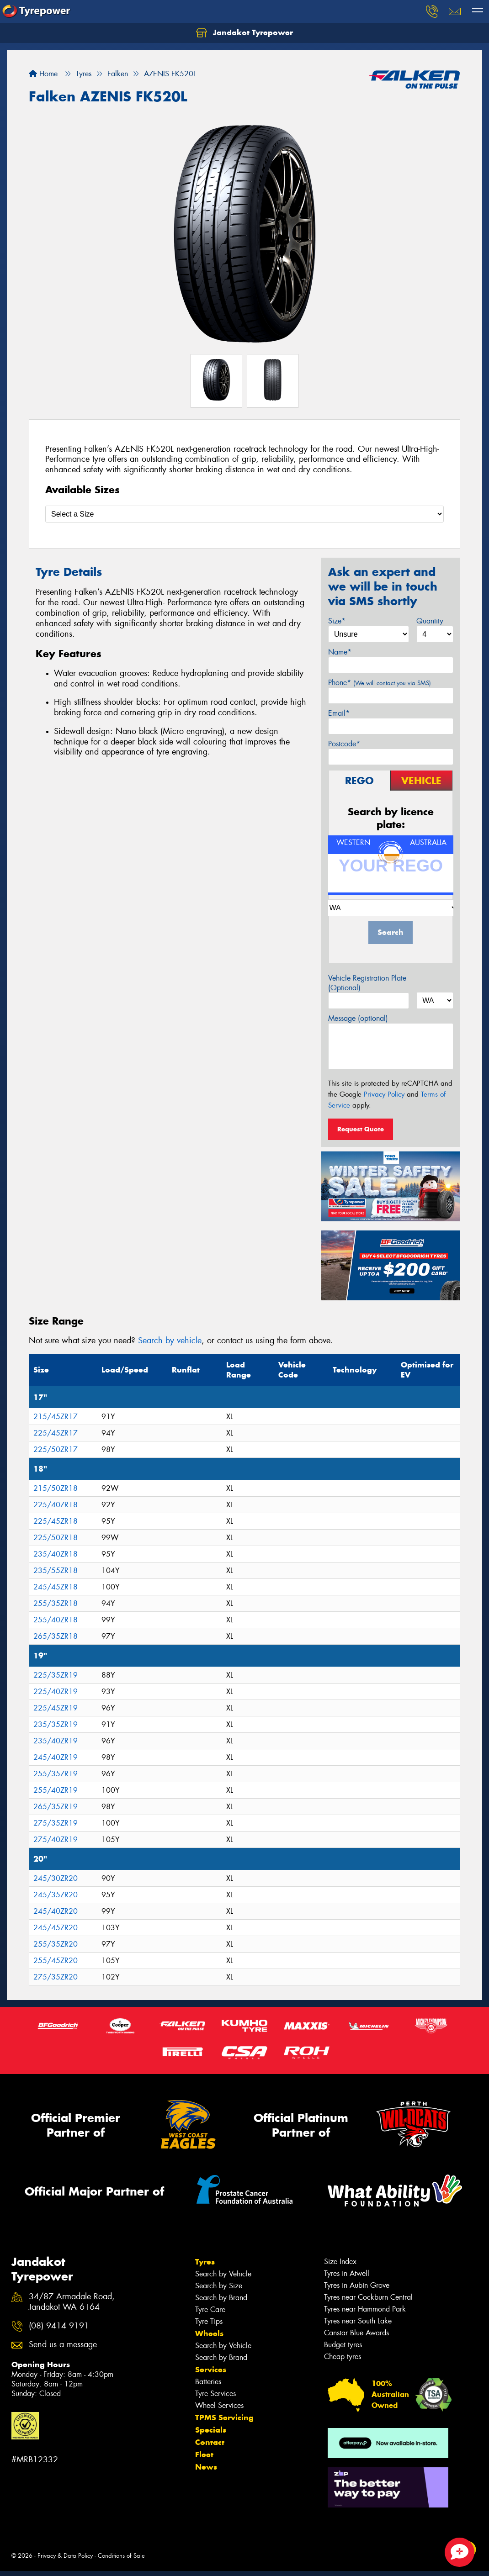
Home (43, 74)
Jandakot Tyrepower (244, 32)
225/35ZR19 (55, 1675)
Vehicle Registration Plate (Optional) (367, 982)
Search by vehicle (170, 1340)
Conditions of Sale (121, 2556)
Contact (209, 2442)
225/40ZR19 (55, 1691)
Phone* (379, 682)
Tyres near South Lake (358, 2321)
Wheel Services (219, 2405)
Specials (210, 2430)
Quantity (429, 621)
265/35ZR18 (55, 1636)
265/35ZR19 (55, 1806)
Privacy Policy (384, 1094)
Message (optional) (358, 1018)
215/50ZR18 (55, 1488)
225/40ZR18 (55, 1505)
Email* (339, 713)
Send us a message (63, 2344)
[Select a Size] (244, 514)
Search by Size (218, 2286)
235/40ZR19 (55, 1741)
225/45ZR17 (55, 1433)
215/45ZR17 (55, 1416)
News (206, 2467)
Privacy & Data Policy (65, 2556)
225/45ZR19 (55, 1708)
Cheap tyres (342, 2356)
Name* (339, 652)
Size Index (340, 2261)
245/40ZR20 (55, 1911)
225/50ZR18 (55, 1537)
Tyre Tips (209, 2321)
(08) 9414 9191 (59, 2326)
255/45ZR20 (55, 1960)
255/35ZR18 (55, 1603)
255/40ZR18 (55, 1620)
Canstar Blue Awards (356, 2333)
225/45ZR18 (55, 1521)
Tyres (205, 2262)
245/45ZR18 (55, 1587)
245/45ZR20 (55, 1927)
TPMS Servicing (224, 2417)
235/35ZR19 (55, 1724)
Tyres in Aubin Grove (356, 2285)
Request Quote (360, 1129)
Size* (336, 621)
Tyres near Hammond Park (365, 2309)
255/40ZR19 (55, 1790)
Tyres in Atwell (346, 2273)
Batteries (208, 2381)
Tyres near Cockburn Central (368, 2297)
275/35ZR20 (55, 1977)
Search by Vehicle (223, 2274)
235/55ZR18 (55, 1570)
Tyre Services (215, 2393)
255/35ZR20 (55, 1944)
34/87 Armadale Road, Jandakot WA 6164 (72, 2301)
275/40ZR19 (55, 1839)
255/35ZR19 (55, 1774)
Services (210, 2370)
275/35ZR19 (55, 1823)
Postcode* (344, 744)
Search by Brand (221, 2297)
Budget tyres (343, 2344)
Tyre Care (210, 2309)
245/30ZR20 (55, 1878)
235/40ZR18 (55, 1554)
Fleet (204, 2454)
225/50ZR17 (55, 1449)
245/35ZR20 (55, 1895)
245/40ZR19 (55, 1757)
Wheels (209, 2333)
